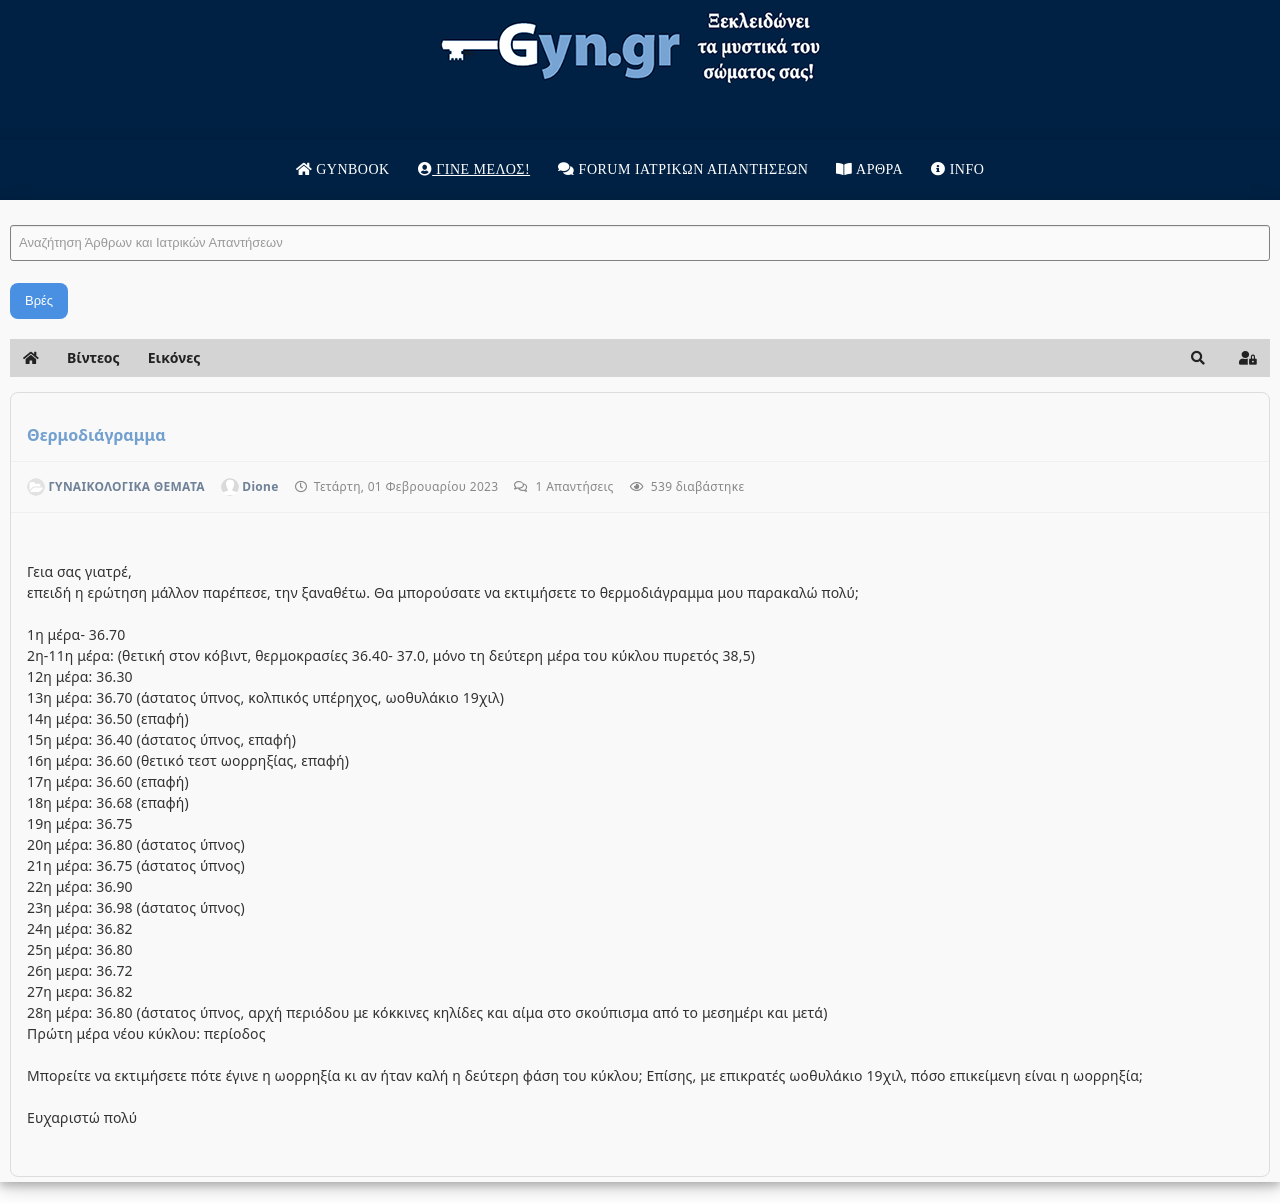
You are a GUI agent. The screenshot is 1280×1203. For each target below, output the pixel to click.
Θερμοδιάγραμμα (96, 435)
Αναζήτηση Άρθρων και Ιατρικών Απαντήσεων (10, 205)
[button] (1198, 358)
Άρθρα (869, 169)
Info (957, 169)
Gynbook (343, 169)
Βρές (39, 300)
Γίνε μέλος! (474, 169)
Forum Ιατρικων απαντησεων (683, 169)
